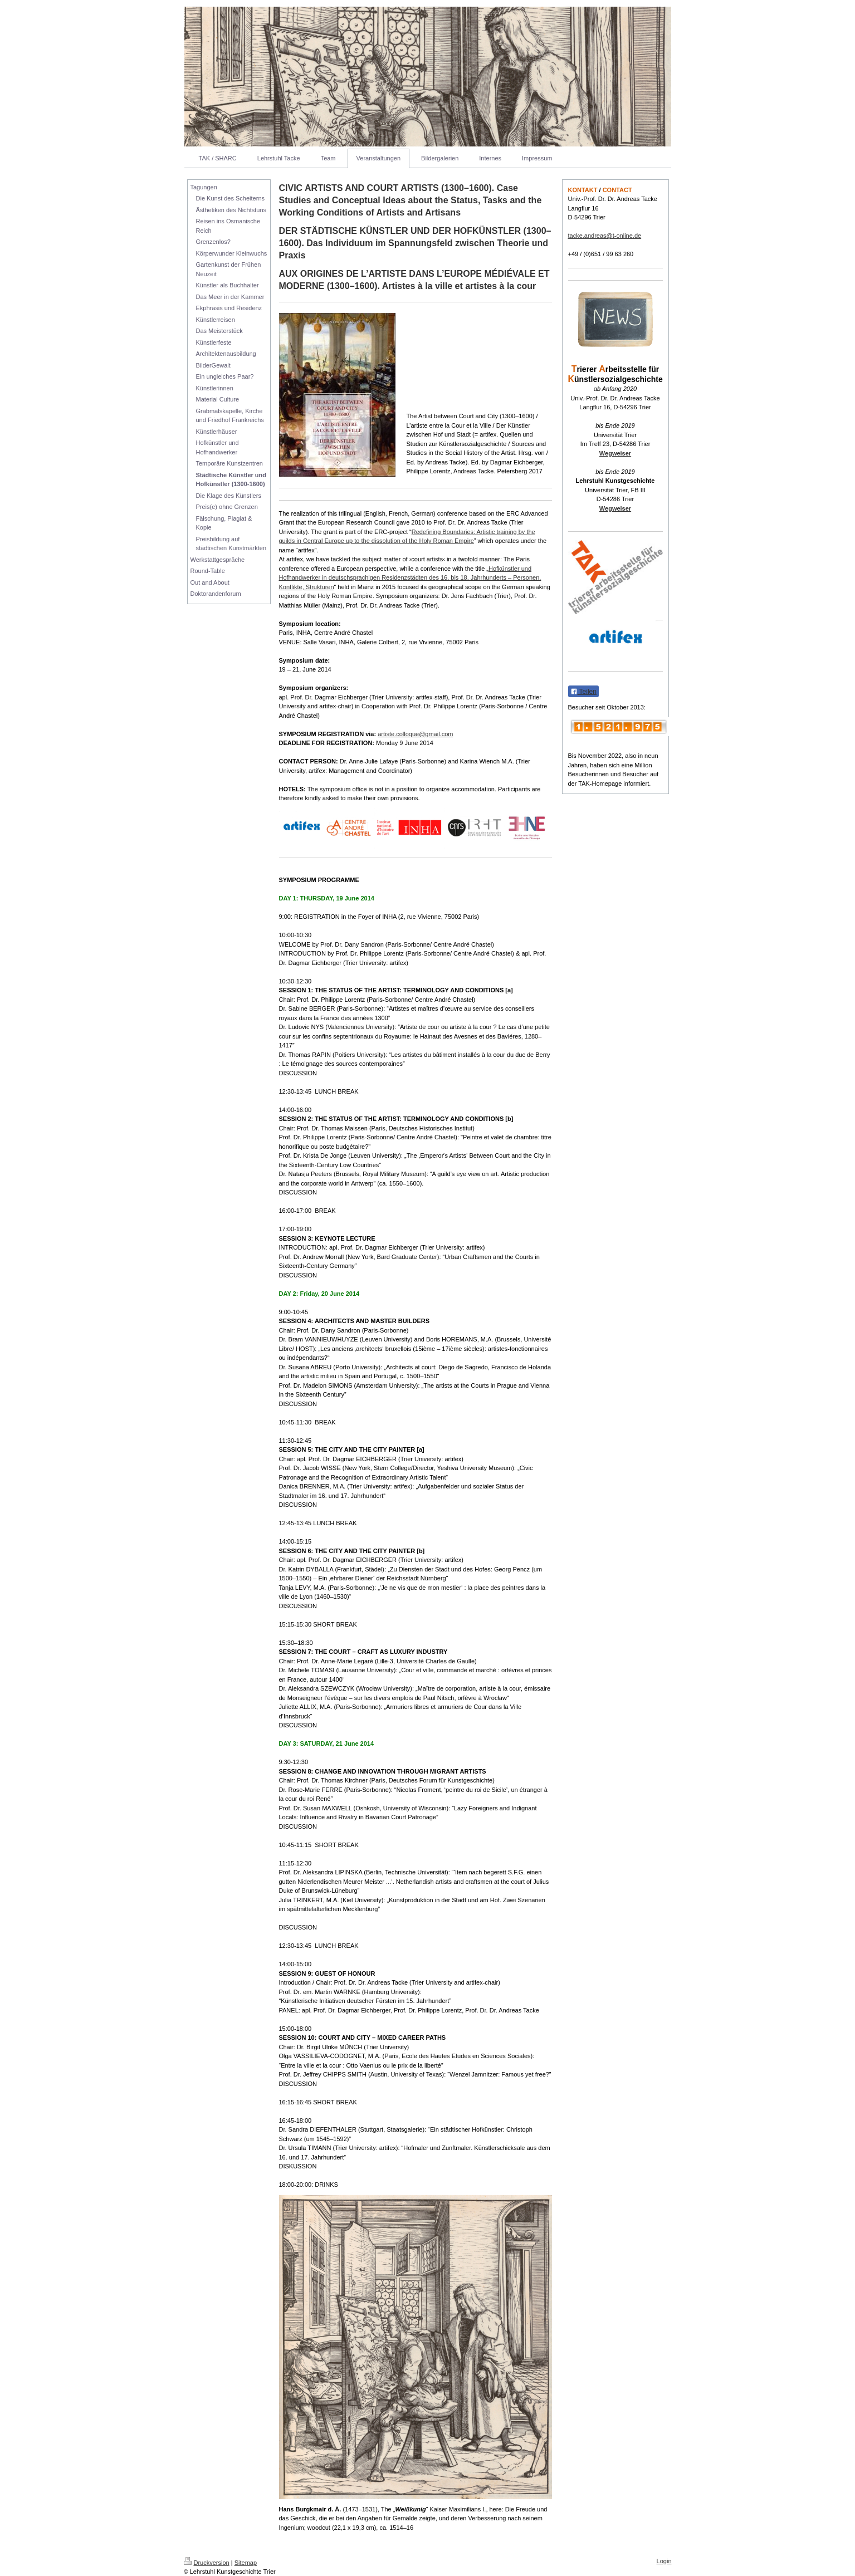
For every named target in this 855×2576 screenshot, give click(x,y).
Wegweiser (615, 453)
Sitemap (245, 2562)
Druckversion (206, 2562)
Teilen (583, 692)
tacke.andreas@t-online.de (605, 235)
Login (664, 2561)
